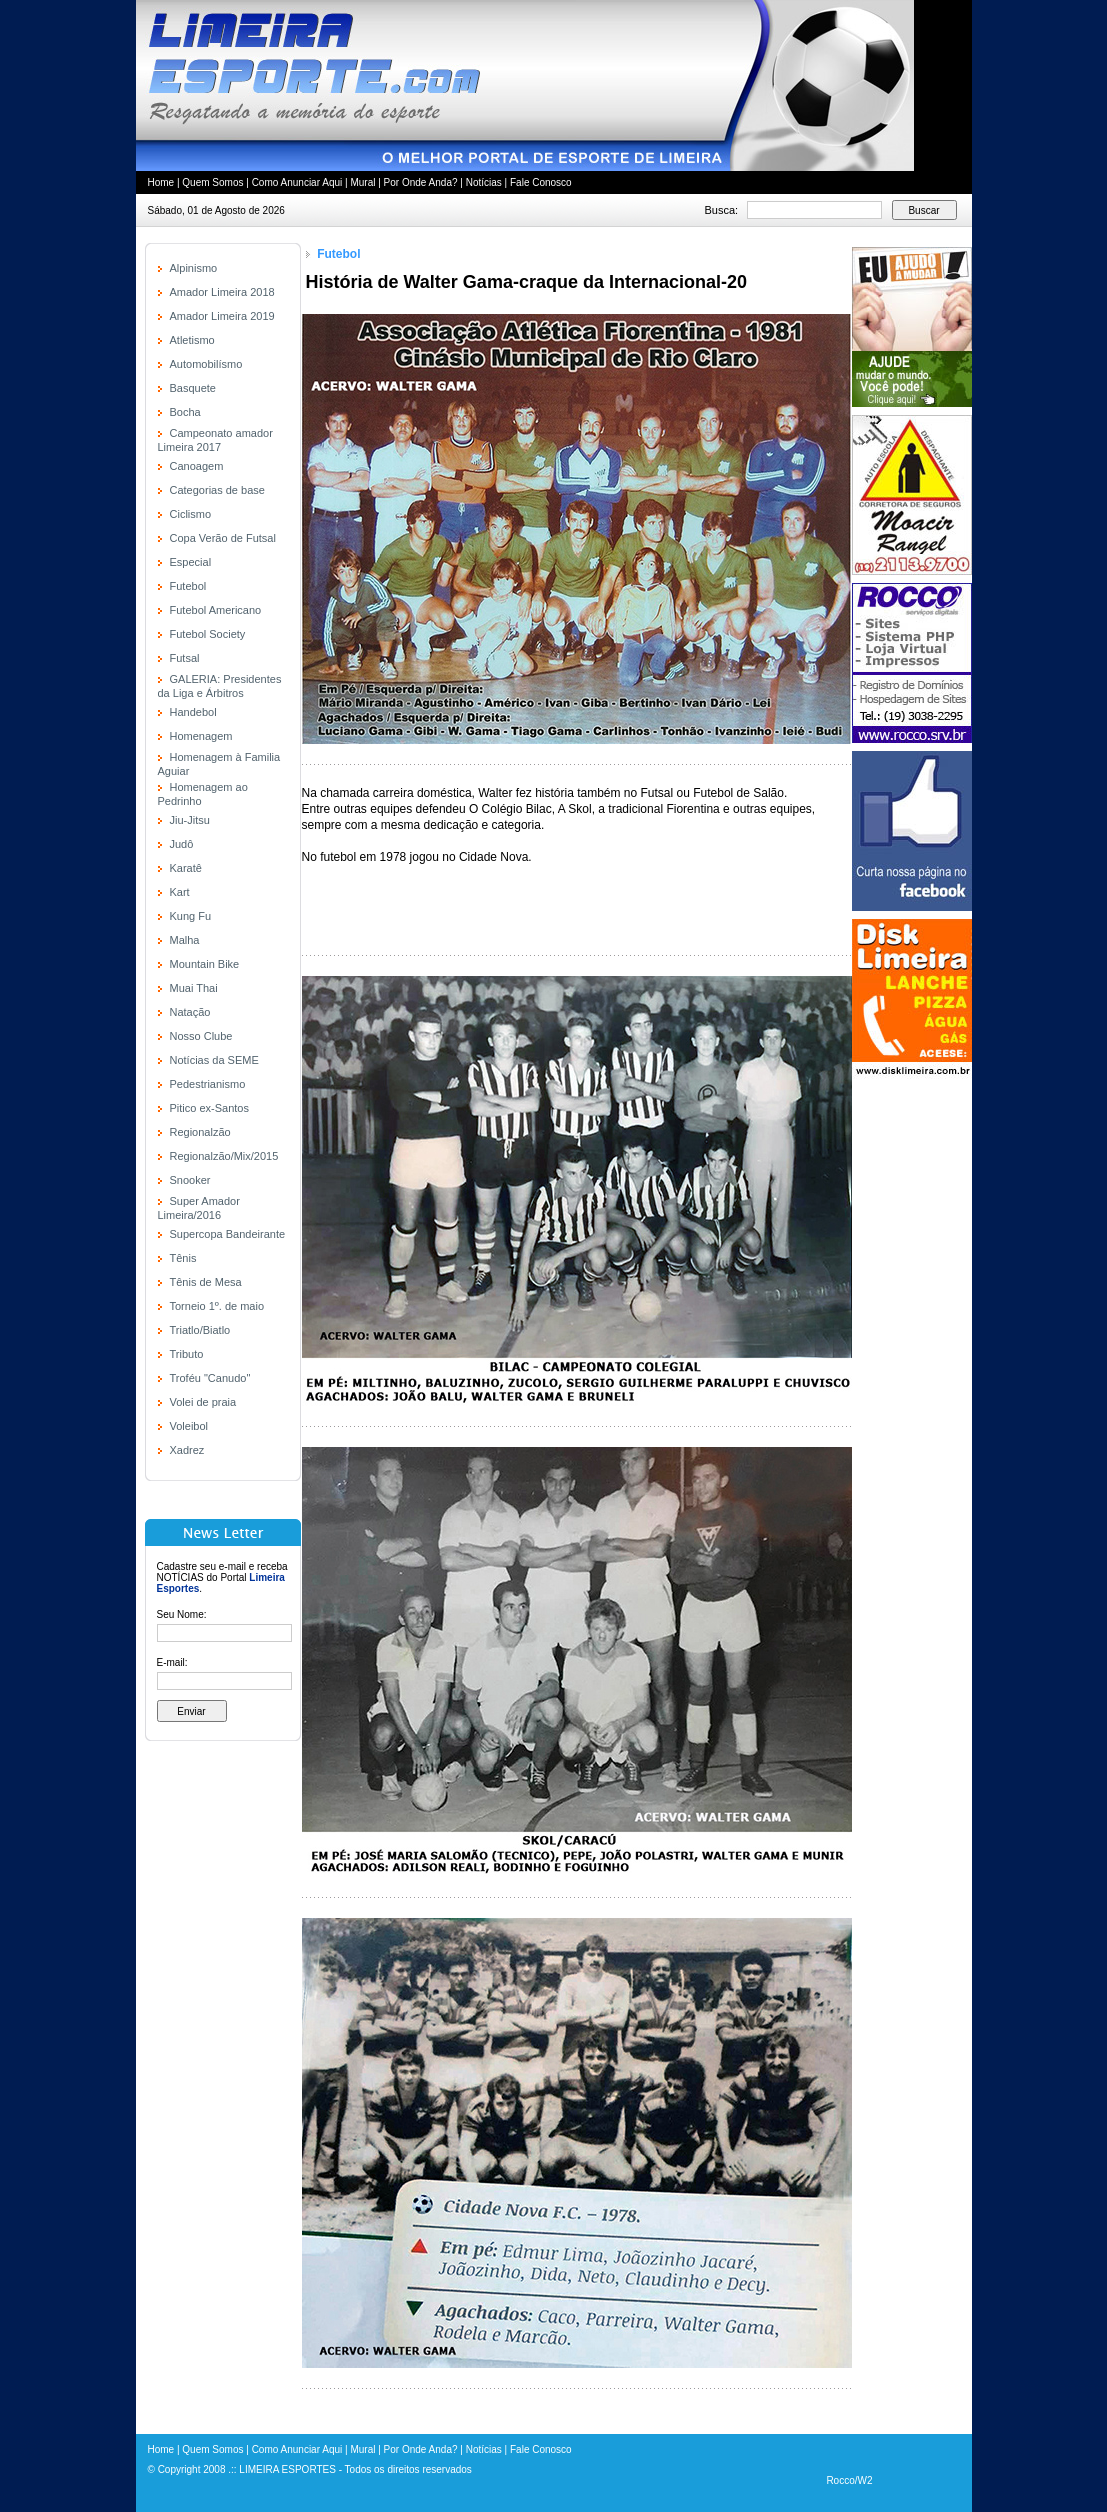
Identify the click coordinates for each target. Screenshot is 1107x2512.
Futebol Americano (216, 610)
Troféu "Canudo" (210, 1378)
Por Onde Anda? (421, 182)
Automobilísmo (206, 364)
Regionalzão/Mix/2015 (224, 1156)
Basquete (193, 388)
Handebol (193, 712)
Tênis (183, 1258)
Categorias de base (217, 490)
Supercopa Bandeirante (228, 1234)
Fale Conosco (541, 182)
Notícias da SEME (214, 1060)
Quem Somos (212, 182)
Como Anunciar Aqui (297, 182)
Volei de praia (203, 1402)
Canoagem (197, 466)
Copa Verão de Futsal (223, 538)
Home (161, 182)
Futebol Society (208, 634)
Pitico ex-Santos (209, 1108)
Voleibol (189, 1426)
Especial (191, 562)
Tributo (187, 1354)
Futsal (185, 658)
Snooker (190, 1180)
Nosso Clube (201, 1036)
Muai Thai (194, 988)
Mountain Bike (205, 964)
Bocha (185, 412)
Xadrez (187, 1450)
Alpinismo (194, 268)
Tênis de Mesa (206, 1282)
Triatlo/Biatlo (200, 1330)
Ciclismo (191, 514)
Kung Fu (191, 916)
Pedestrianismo (208, 1084)
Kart (180, 892)
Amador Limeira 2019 (222, 316)
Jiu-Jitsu (190, 820)
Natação (190, 1012)
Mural (362, 182)
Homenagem (201, 736)
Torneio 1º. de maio (217, 1306)
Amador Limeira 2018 (222, 292)
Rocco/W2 (849, 2480)
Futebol (188, 586)
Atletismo (192, 340)
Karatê (186, 868)
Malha (185, 940)
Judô (182, 844)
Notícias (484, 182)
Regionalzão (200, 1132)
